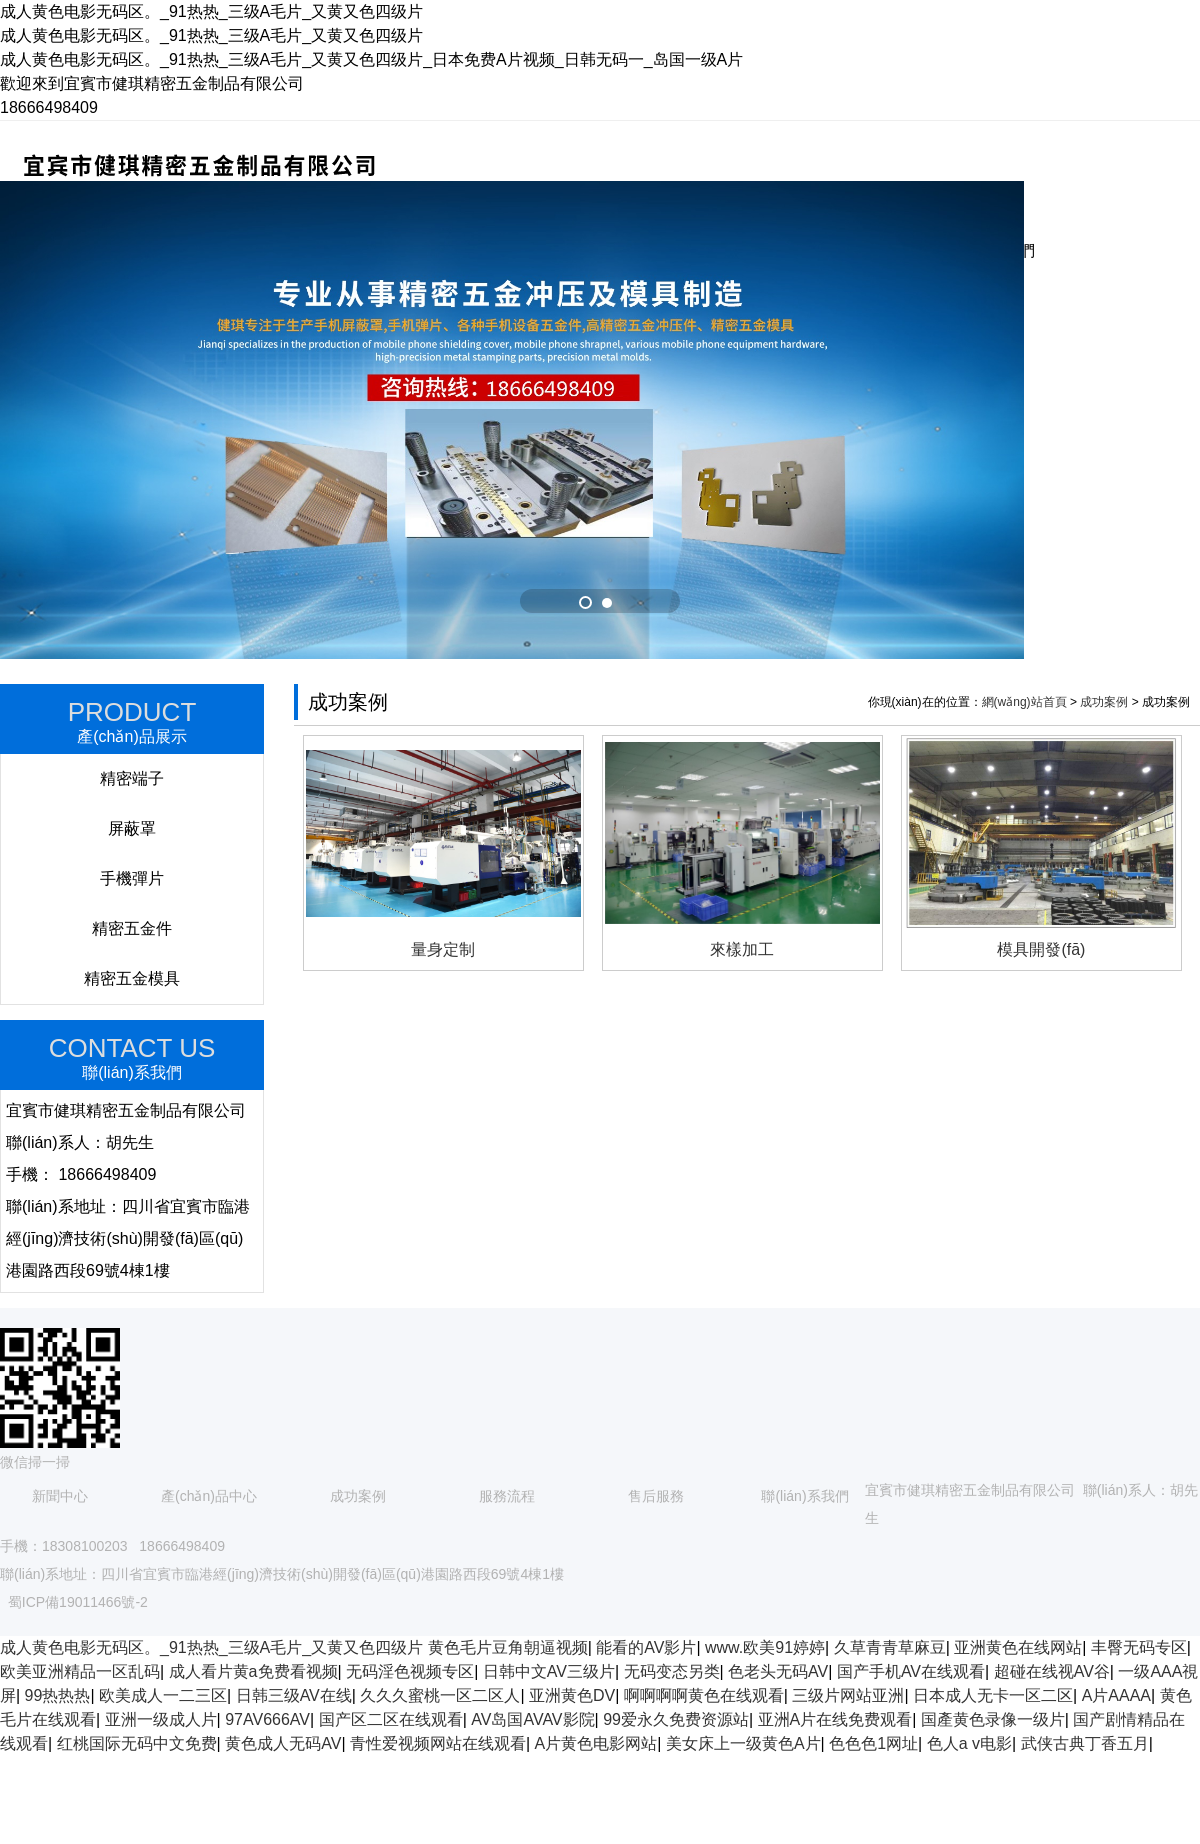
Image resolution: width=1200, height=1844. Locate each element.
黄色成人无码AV (283, 1743)
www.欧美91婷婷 (765, 1647)
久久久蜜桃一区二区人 (440, 1695)
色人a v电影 (969, 1743)
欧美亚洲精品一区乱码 (80, 1671)
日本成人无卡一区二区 (993, 1695)
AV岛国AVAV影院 (532, 1719)
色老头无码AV (778, 1671)
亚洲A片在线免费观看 (835, 1719)
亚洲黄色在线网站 (1018, 1647)
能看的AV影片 (646, 1647)
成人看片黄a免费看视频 (253, 1671)
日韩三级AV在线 (294, 1695)
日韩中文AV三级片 (549, 1671)
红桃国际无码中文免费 (137, 1743)
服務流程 (507, 1496)
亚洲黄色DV (572, 1695)
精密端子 (132, 778)
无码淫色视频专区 (410, 1671)
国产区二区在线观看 (391, 1719)
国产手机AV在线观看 (911, 1671)
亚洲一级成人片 (161, 1719)
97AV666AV (267, 1719)
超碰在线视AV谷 (1052, 1671)
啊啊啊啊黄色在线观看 (704, 1695)
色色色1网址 (873, 1743)
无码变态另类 (672, 1671)
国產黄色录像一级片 (993, 1719)
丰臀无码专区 (1139, 1647)
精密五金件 (132, 928)
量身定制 (443, 949)
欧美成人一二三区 (163, 1695)
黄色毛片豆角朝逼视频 (508, 1647)
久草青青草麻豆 (890, 1647)
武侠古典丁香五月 (1085, 1743)
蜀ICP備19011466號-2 (78, 1602)
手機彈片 (132, 878)
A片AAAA (1116, 1695)
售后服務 (656, 1496)
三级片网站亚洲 (848, 1695)
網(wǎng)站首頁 (1024, 702)
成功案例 (1104, 702)
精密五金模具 (132, 978)
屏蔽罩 (132, 828)
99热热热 (58, 1695)
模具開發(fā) (1041, 949)
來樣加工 (742, 949)
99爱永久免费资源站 (676, 1719)
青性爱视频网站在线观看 (438, 1743)
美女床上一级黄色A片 (743, 1743)
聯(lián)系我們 (804, 1496)
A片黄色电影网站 (596, 1743)
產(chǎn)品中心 (209, 1496)
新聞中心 (60, 1496)
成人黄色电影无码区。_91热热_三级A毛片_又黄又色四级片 (211, 1647)
